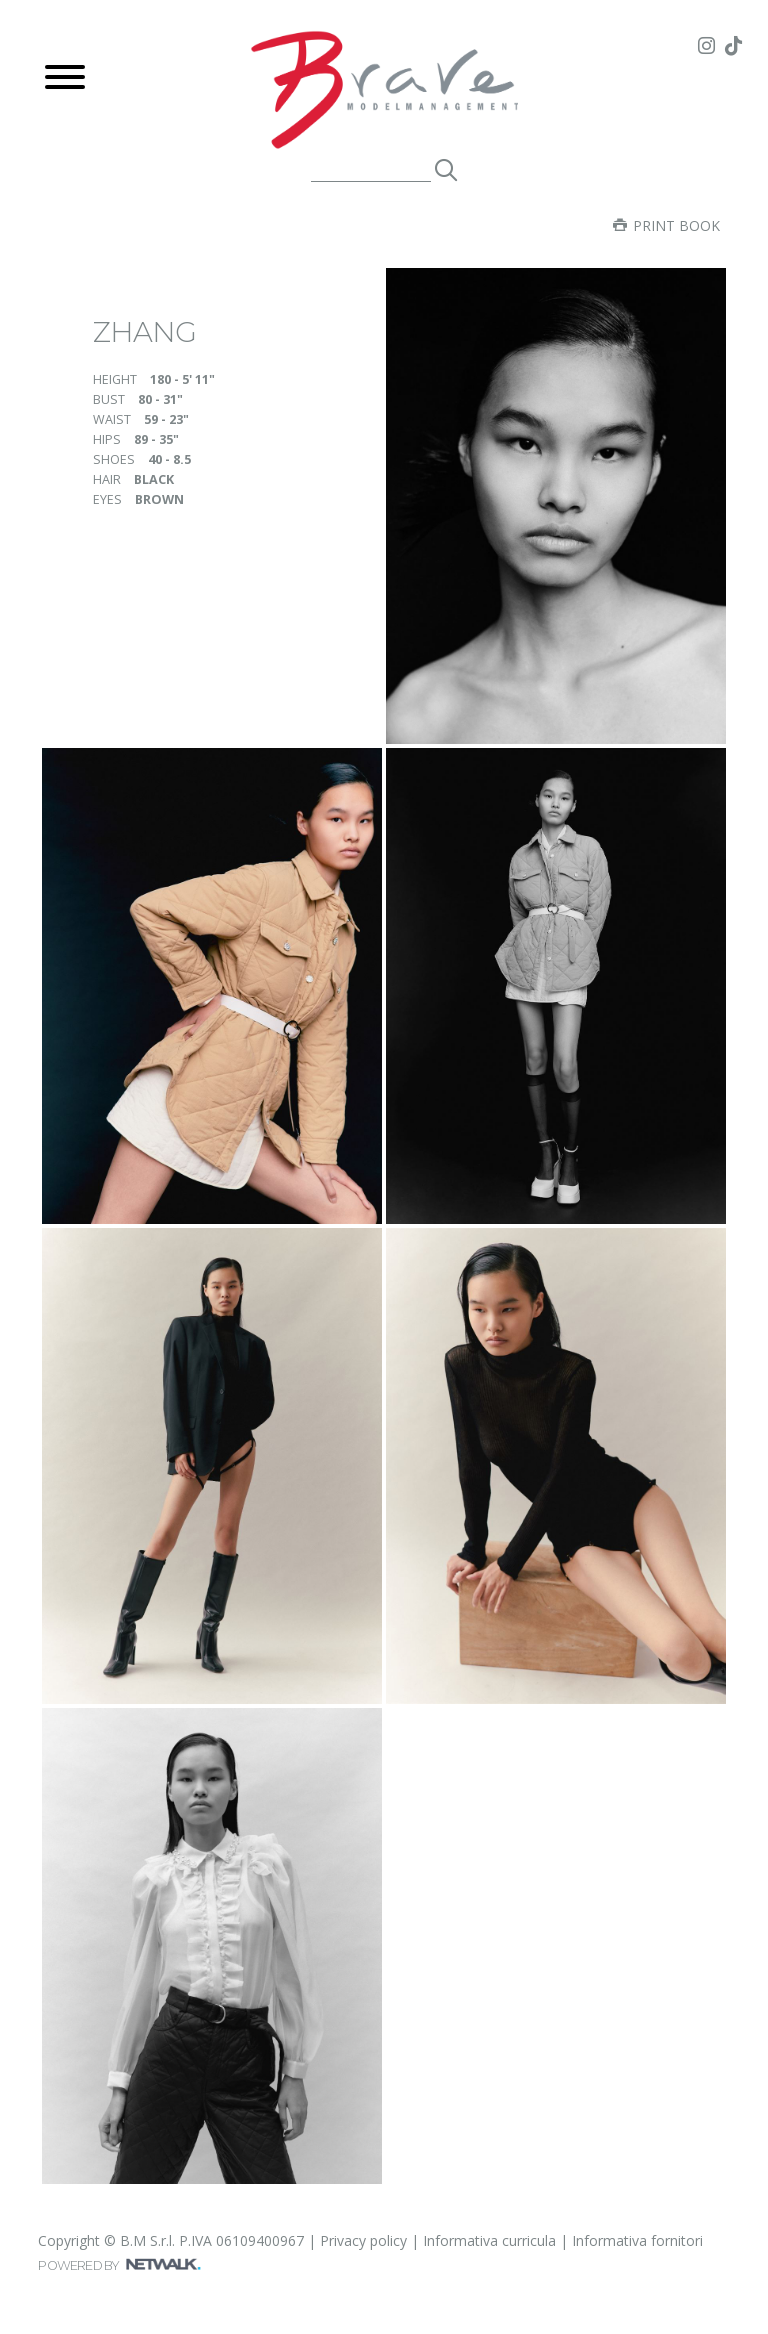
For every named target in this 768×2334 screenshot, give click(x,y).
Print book (666, 225)
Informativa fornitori (637, 2240)
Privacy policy (363, 2240)
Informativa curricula (489, 2240)
